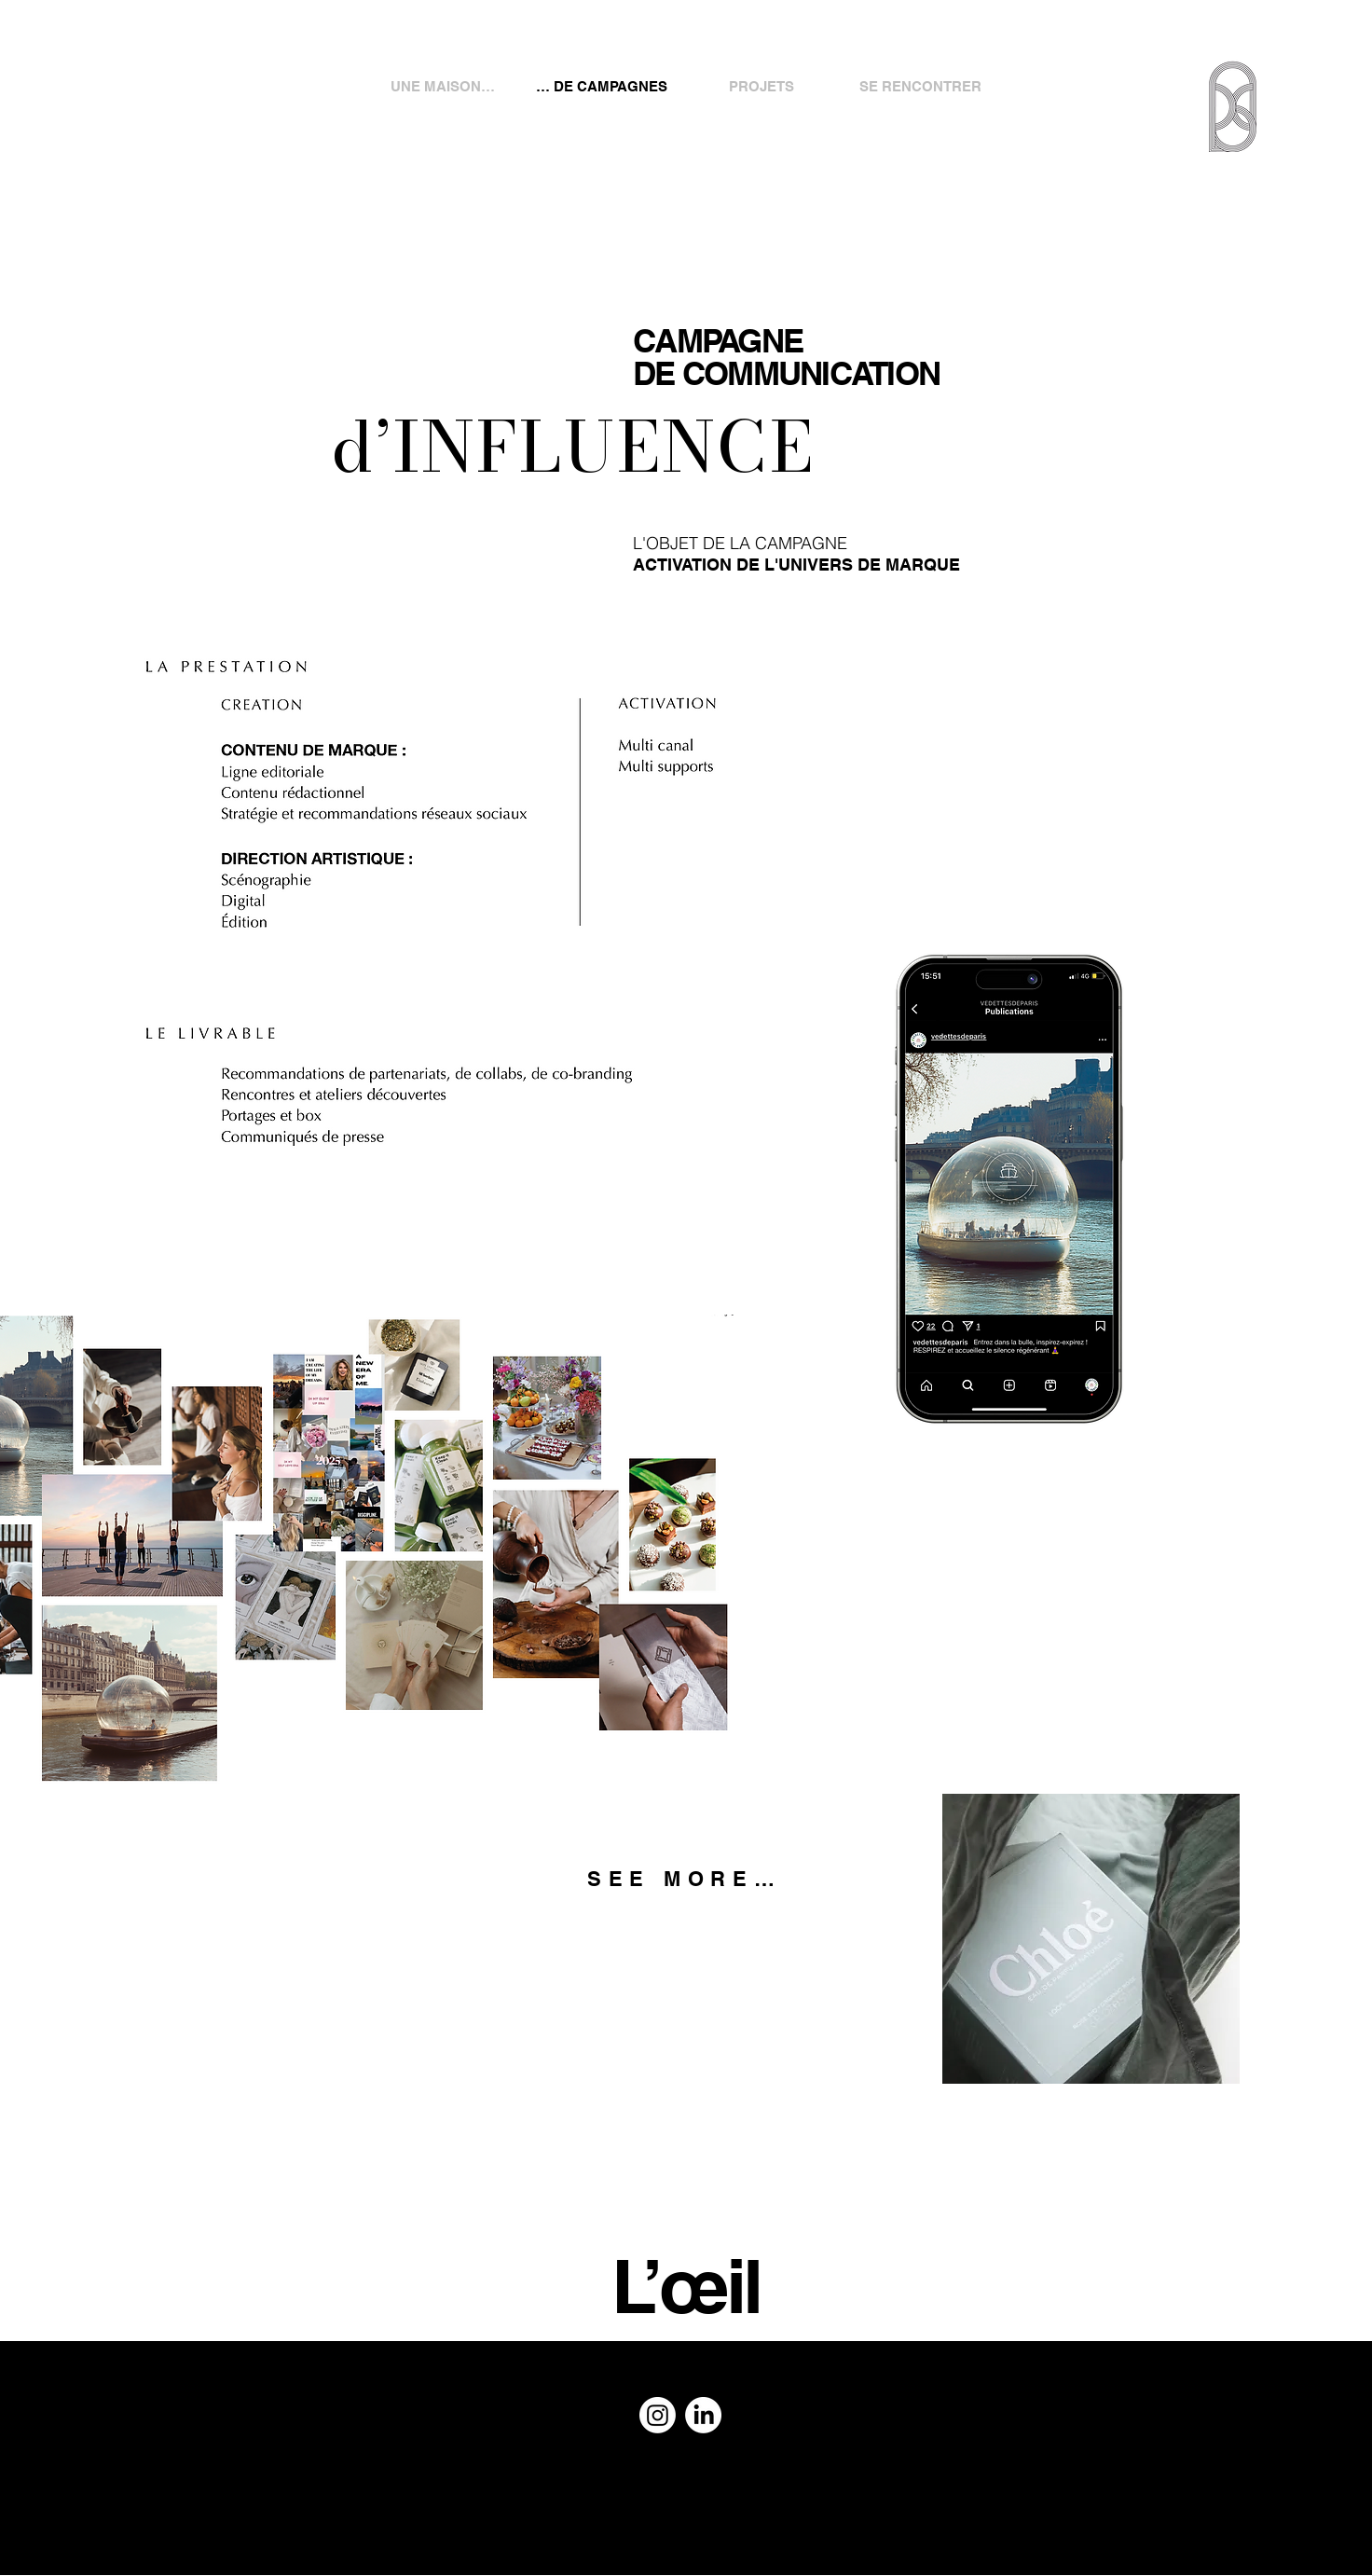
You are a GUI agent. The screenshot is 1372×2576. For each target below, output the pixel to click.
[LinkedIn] (703, 2415)
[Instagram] (657, 2415)
